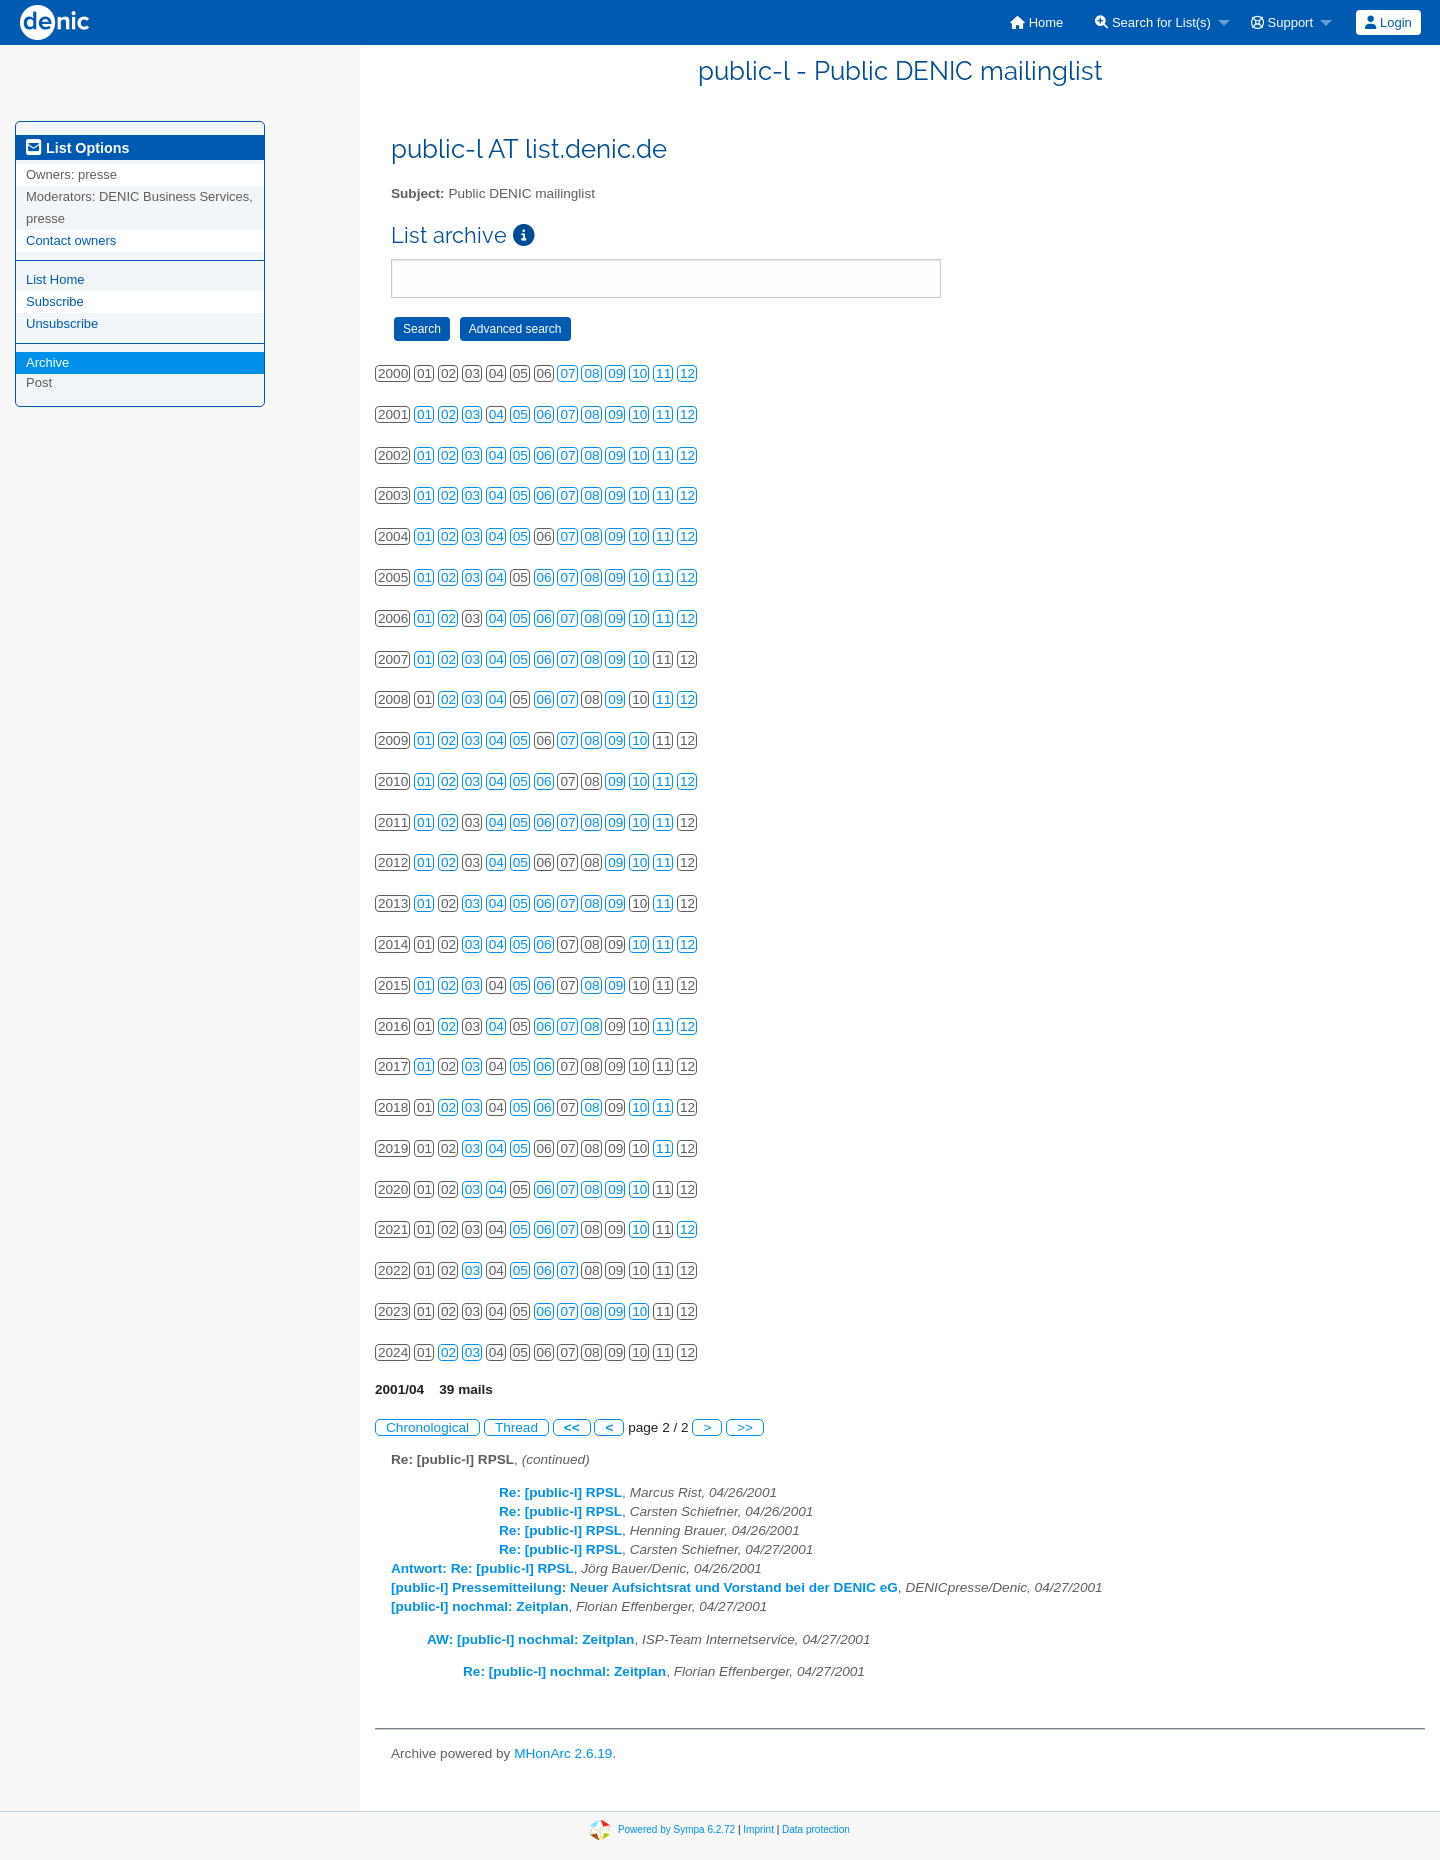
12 (687, 373)
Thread (516, 1427)
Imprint (758, 1828)
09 (615, 373)
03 (472, 414)
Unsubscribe (62, 323)
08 (591, 373)
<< (572, 1427)
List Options (77, 148)
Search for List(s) (1153, 22)
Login (1388, 22)
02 (448, 414)
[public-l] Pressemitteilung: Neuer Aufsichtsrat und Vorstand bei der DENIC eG (644, 1587)
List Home (55, 279)
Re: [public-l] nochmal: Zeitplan (564, 1671)
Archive (47, 362)
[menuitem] (1036, 22)
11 (663, 373)
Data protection (816, 1828)
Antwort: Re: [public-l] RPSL (482, 1568)
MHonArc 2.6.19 (563, 1753)
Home (1036, 22)
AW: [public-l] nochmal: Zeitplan (530, 1639)
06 (544, 414)
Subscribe (55, 301)
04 (496, 414)
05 (520, 414)
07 (567, 373)
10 (639, 373)
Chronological (427, 1427)
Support (1282, 22)
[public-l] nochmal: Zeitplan (479, 1606)
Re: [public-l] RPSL (560, 1492)
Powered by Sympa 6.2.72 (676, 1828)
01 (424, 414)
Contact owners (71, 240)
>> (745, 1427)
